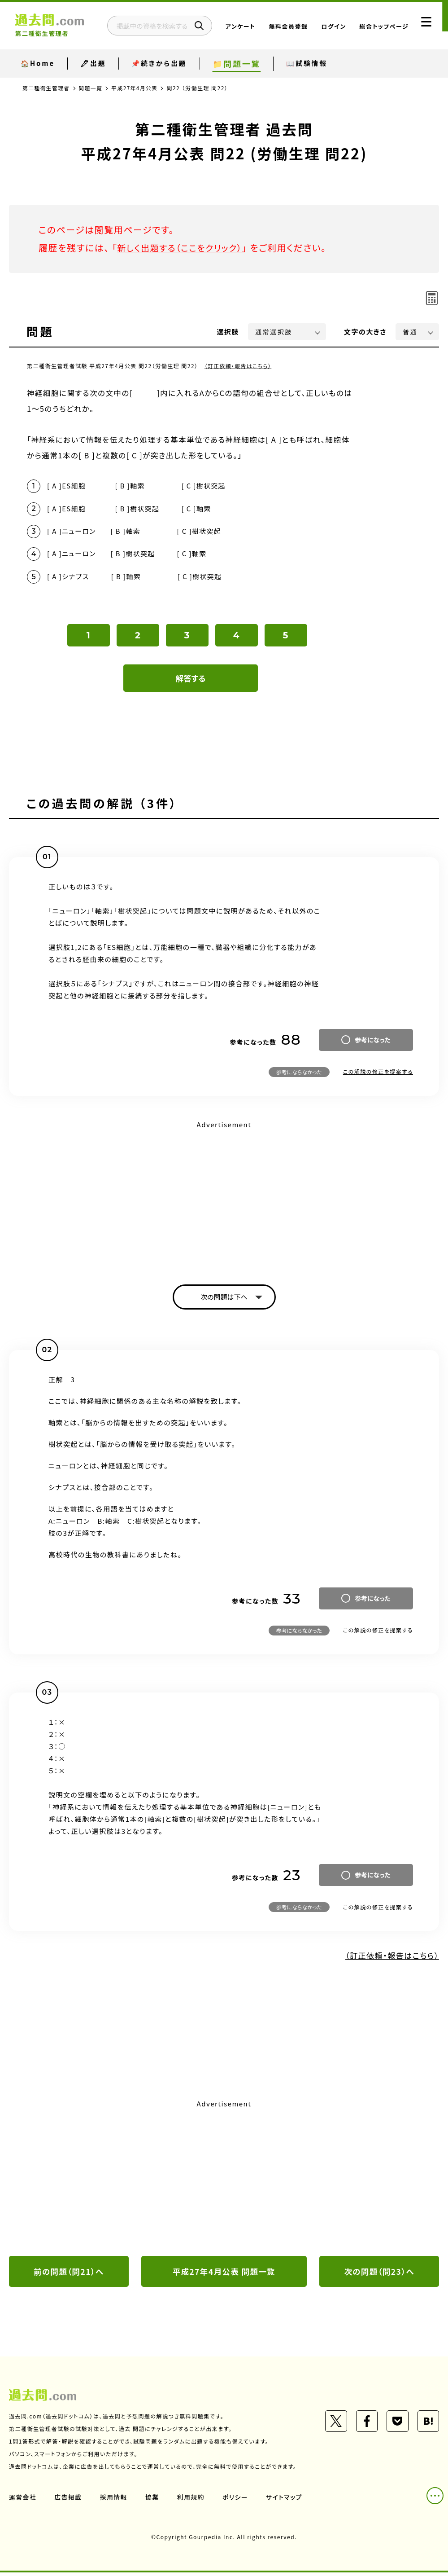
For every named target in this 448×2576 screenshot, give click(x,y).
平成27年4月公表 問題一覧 (224, 2274)
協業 (153, 2500)
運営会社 (23, 2500)
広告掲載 (69, 2500)
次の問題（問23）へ (379, 2274)
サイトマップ (286, 2500)
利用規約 (192, 2500)
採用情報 (114, 2500)
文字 (365, 331)
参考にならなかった (299, 1074)
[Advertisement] (224, 1197)
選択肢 (228, 331)
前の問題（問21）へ (69, 2274)
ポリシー (237, 2500)
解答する (190, 680)
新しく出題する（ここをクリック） (182, 247)
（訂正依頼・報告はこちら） (238, 365)
